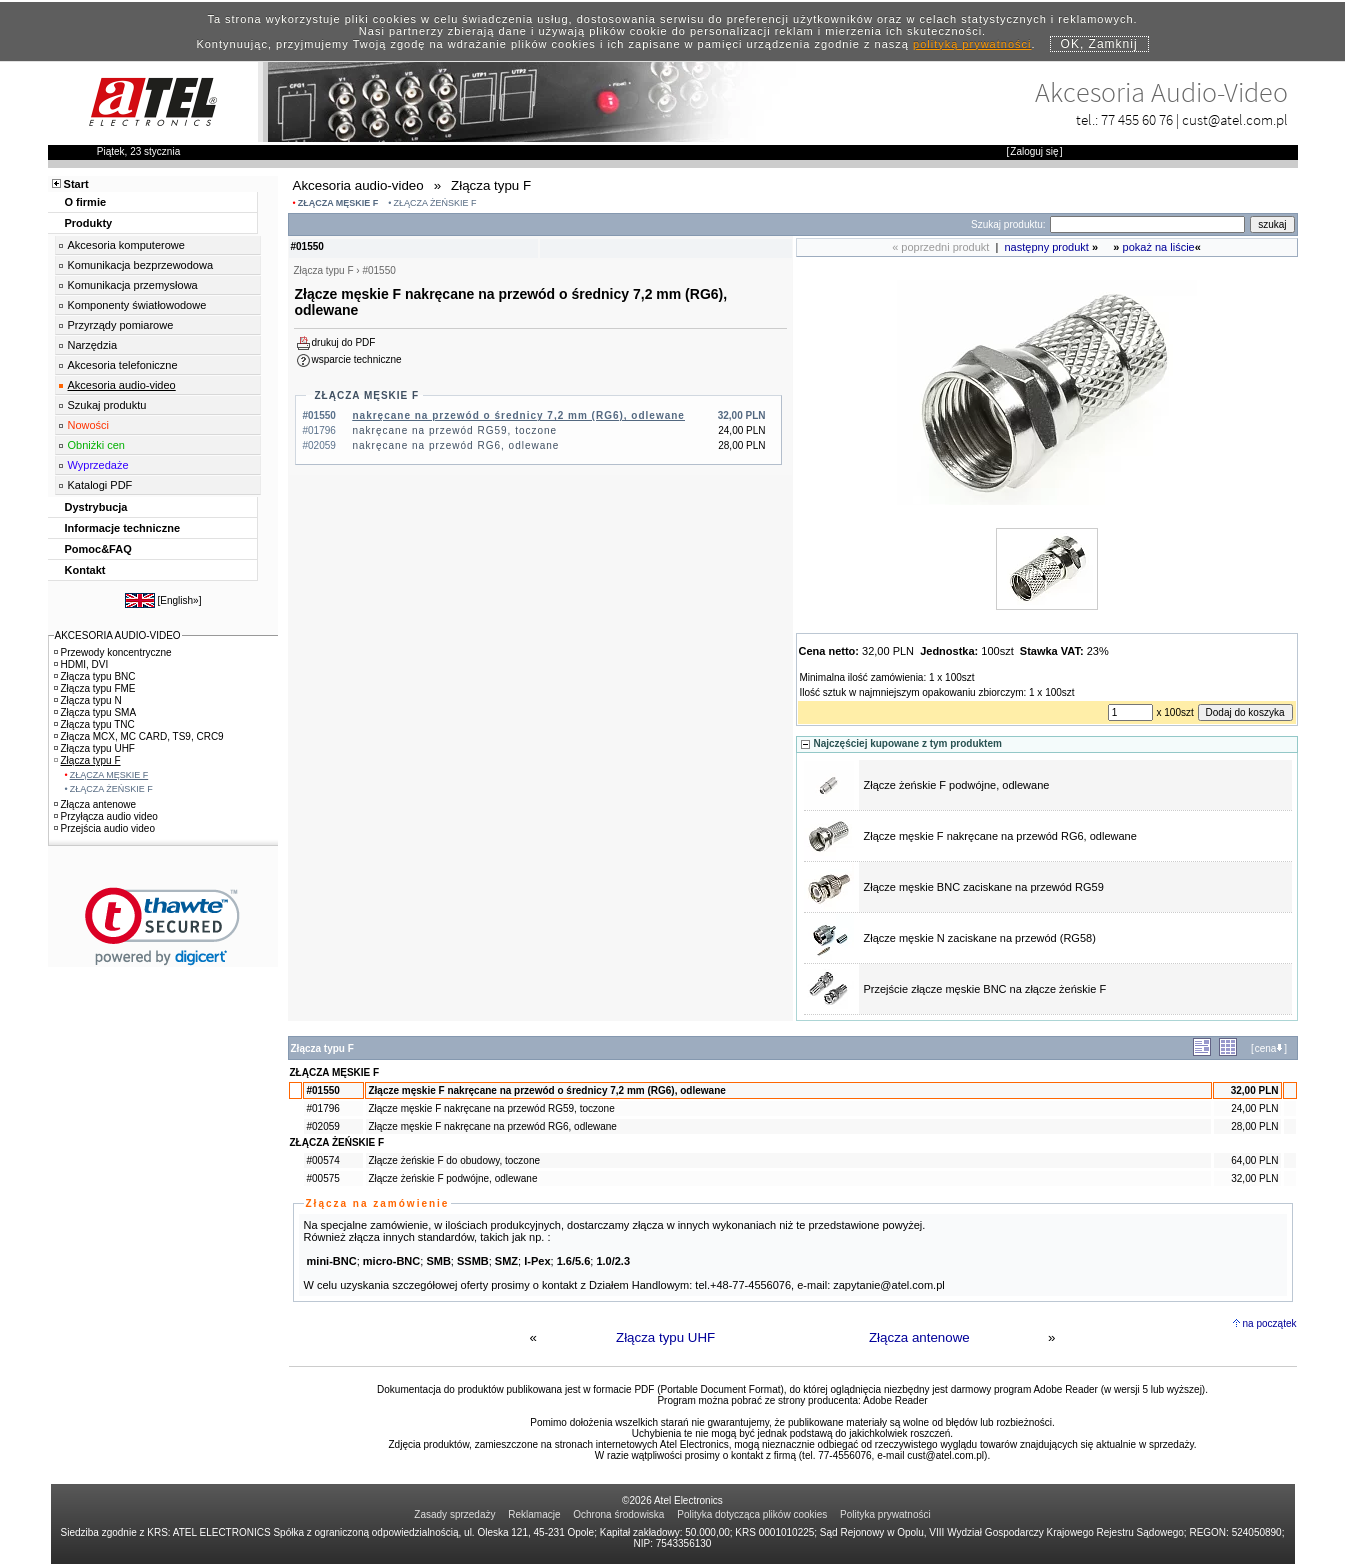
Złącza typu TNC (94, 724)
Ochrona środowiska (618, 1514)
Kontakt (85, 570)
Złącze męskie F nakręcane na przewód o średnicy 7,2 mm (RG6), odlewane (546, 1090)
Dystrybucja (96, 507)
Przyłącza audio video (106, 816)
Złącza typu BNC (95, 676)
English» (179, 600)
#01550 (322, 1090)
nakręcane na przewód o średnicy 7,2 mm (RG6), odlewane (519, 415)
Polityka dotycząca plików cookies (752, 1514)
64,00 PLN (1254, 1160)
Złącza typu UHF (665, 1337)
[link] (162, 926)
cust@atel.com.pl (1235, 119)
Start (76, 184)
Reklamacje (534, 1514)
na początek (1270, 1323)
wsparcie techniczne (357, 359)
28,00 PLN (1254, 1126)
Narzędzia (93, 345)
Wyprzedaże (98, 465)
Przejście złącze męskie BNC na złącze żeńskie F (985, 989)
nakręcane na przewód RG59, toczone (455, 430)
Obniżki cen (96, 445)
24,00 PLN (1254, 1108)
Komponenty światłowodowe (137, 305)
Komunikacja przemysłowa (133, 285)
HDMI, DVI (81, 664)
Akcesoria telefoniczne (123, 365)
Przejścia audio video (105, 828)
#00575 (322, 1178)
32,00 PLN (1255, 1090)
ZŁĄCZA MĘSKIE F (338, 203)
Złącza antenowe (919, 1337)
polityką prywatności (972, 44)
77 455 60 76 (1137, 119)
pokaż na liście (1159, 247)
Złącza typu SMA (95, 712)
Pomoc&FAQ (98, 549)
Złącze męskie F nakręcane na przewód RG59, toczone (491, 1108)
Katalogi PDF (100, 485)
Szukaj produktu (107, 405)
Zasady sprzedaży (454, 1514)
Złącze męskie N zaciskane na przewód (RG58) (980, 938)
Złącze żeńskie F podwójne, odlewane (957, 785)
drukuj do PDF (344, 342)
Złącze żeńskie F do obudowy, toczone (454, 1160)
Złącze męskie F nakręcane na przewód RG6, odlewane (1000, 836)
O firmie (86, 202)
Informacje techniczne (123, 528)
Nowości (89, 425)
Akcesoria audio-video (122, 385)
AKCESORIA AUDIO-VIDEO (118, 635)
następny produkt (1047, 247)
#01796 (322, 1108)
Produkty (89, 223)
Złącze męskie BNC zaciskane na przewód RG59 (984, 887)
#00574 (322, 1160)
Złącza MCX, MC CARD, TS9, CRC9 (139, 736)
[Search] (1147, 224)
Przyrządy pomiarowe (121, 325)
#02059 (322, 1126)
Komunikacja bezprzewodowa (141, 265)
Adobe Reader (895, 1400)
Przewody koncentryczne (113, 652)
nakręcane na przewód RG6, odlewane (456, 445)
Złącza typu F (87, 760)
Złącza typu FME (95, 688)
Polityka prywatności (885, 1514)
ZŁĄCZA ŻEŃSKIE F (434, 203)
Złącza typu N (88, 700)
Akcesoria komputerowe (126, 245)
